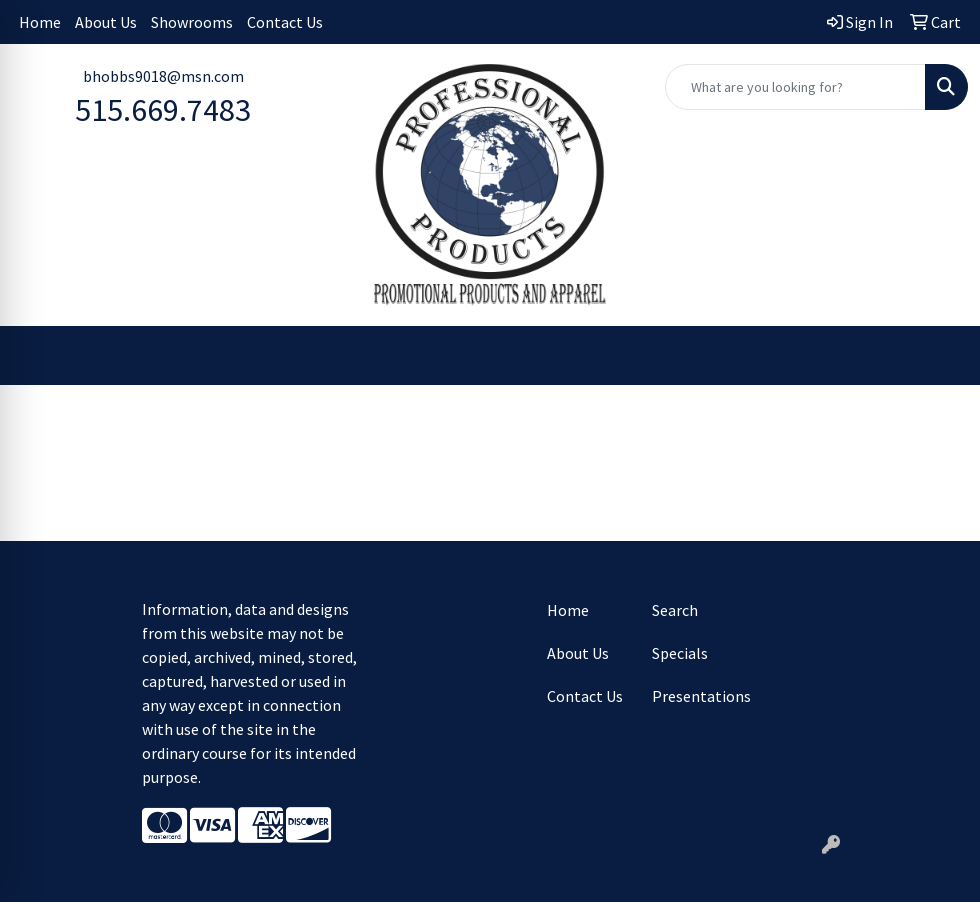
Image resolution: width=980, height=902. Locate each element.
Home (40, 22)
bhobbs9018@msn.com (163, 76)
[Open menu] (940, 356)
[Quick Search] (795, 87)
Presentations (692, 696)
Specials (680, 653)
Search (675, 610)
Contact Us (285, 22)
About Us (106, 22)
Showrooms (192, 22)
